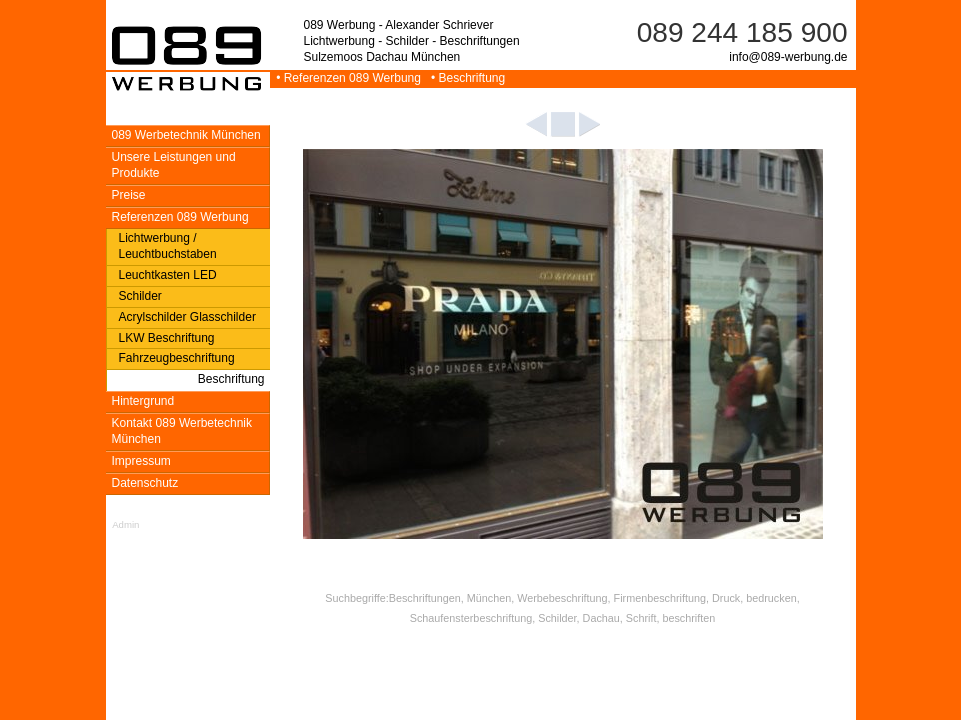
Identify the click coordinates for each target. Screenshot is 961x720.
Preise (129, 195)
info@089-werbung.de (788, 57)
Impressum (141, 461)
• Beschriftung (464, 78)
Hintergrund (143, 401)
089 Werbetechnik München (186, 135)
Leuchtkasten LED (168, 275)
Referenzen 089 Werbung (180, 217)
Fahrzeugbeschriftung (177, 358)
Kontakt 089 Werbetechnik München (182, 431)
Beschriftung (231, 379)
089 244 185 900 (742, 32)
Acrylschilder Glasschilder (187, 317)
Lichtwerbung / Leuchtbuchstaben (168, 246)
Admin (125, 524)
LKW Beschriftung (167, 338)
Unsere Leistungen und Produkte (174, 165)
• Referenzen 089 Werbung (347, 78)
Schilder (140, 296)
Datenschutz (145, 483)
